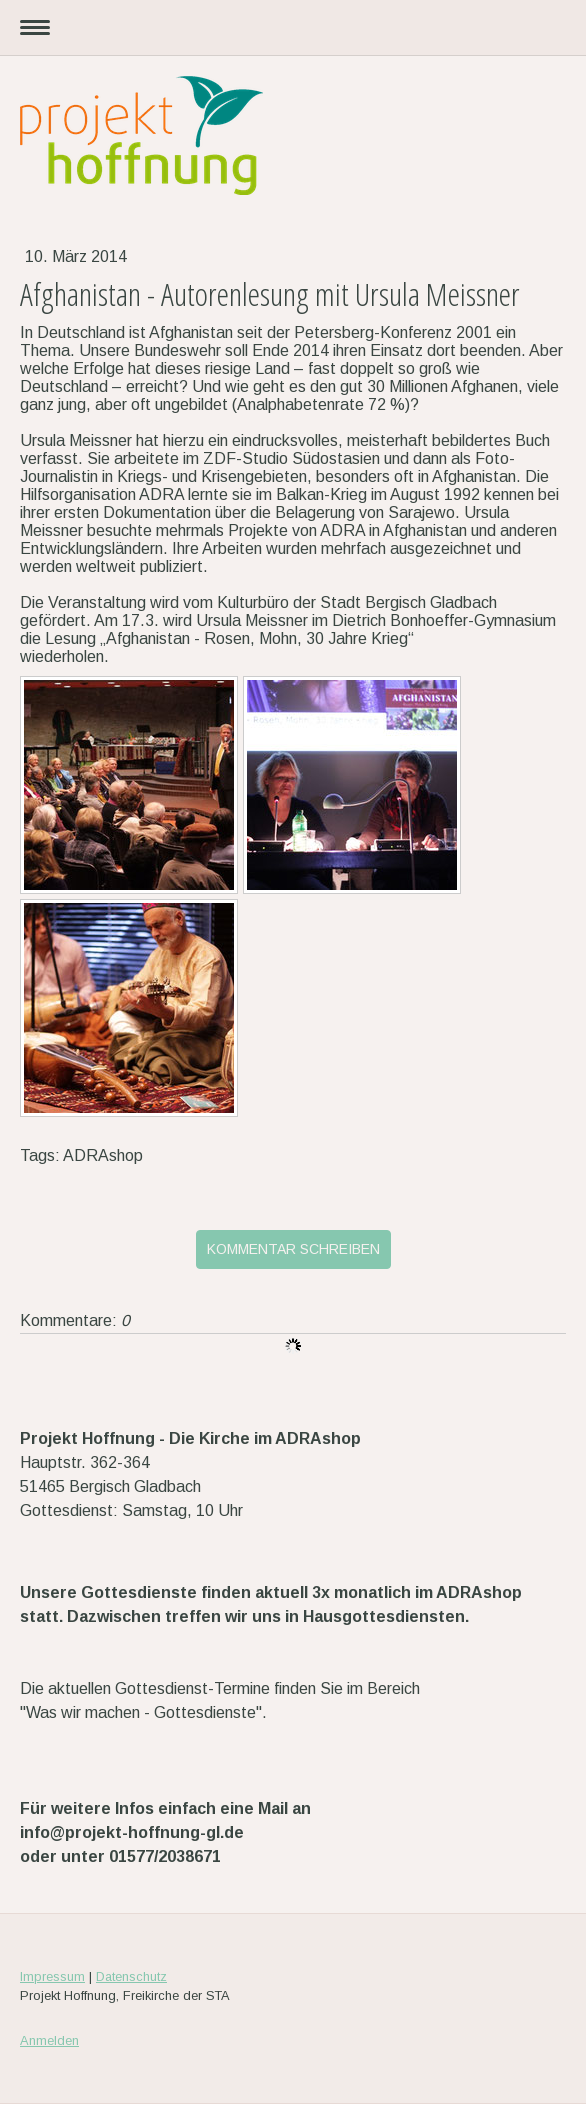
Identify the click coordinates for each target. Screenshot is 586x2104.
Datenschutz (131, 1976)
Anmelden (49, 2040)
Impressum (52, 1976)
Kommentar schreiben (293, 1249)
